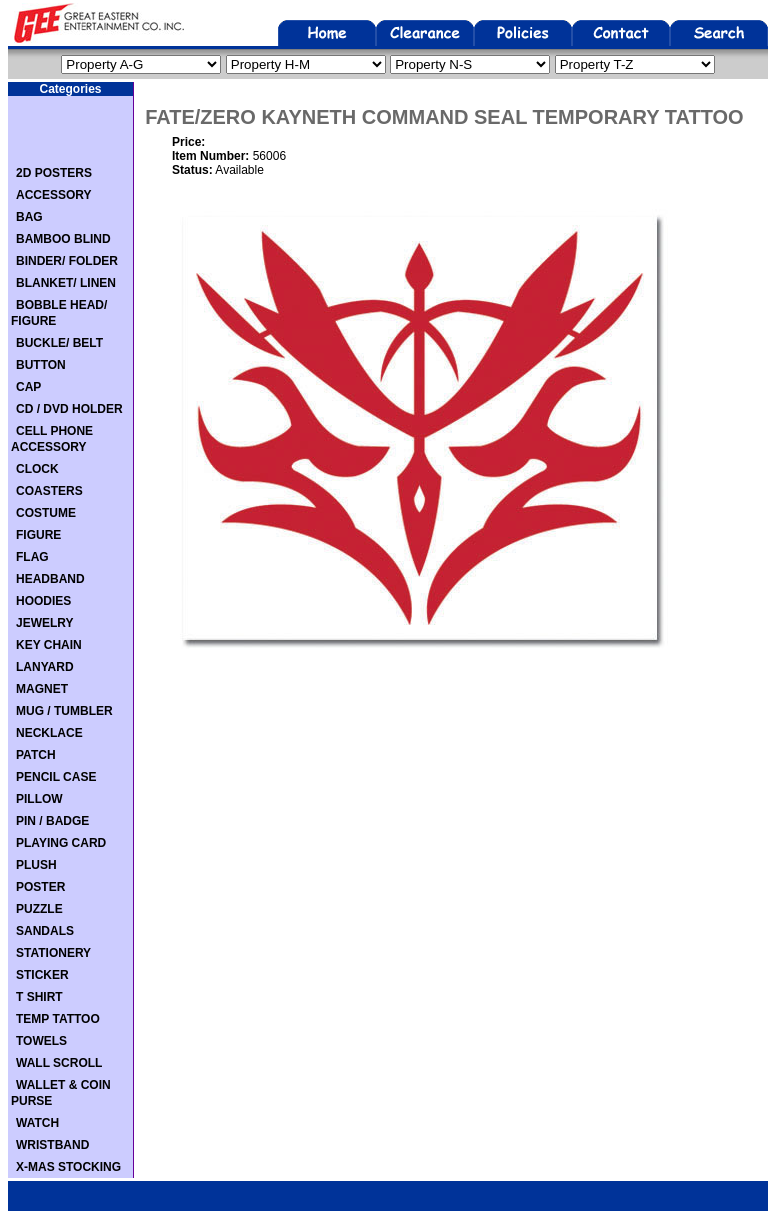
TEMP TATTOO (58, 1019)
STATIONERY (53, 953)
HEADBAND (50, 579)
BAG (29, 217)
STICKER (42, 975)
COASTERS (49, 491)
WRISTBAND (52, 1145)
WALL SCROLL (59, 1063)
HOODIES (43, 601)
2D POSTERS (54, 173)
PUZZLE (39, 909)
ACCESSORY (54, 195)
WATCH (37, 1123)
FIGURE (38, 535)
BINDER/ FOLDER (67, 261)
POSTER (40, 887)
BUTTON (41, 365)
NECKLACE (49, 733)
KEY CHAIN (49, 645)
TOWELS (41, 1041)
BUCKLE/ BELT (59, 343)
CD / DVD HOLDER (69, 409)
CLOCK (37, 469)
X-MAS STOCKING (68, 1167)
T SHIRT (39, 997)
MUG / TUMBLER (64, 711)
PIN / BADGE (52, 821)
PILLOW (39, 799)
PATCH (36, 755)
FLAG (32, 557)
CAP (28, 387)
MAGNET (42, 689)
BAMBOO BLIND (63, 239)
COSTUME (46, 513)
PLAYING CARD (61, 843)
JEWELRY (45, 623)
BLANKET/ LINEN (66, 283)
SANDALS (45, 931)
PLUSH (36, 865)
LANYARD (45, 667)
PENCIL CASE (56, 777)
